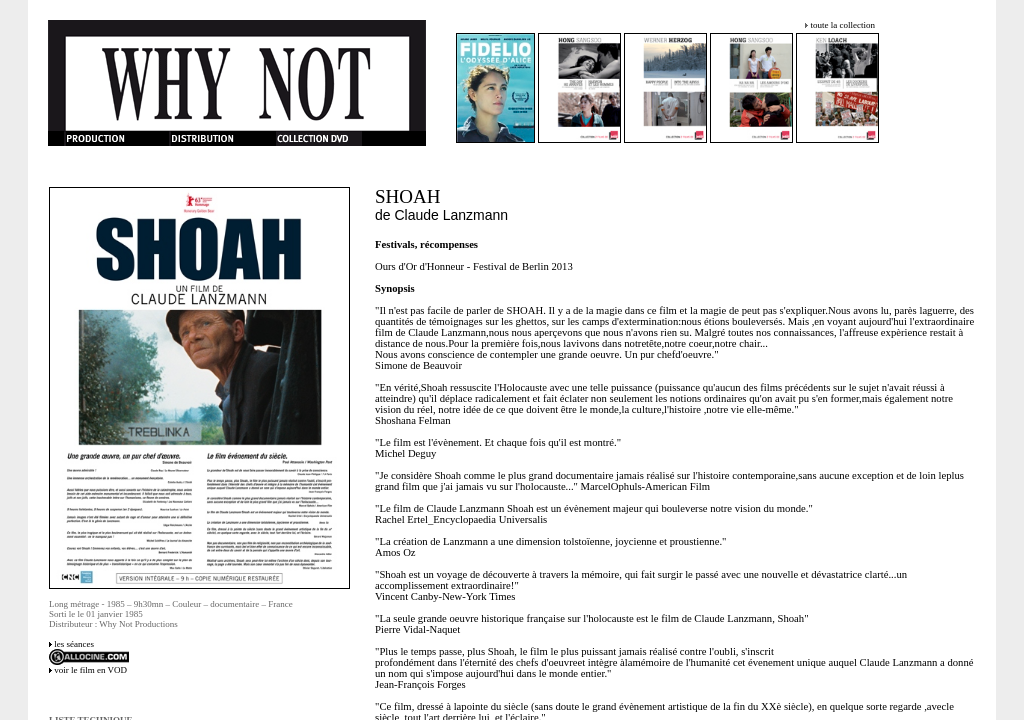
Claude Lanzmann (452, 215)
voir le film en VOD (90, 670)
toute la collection (842, 25)
